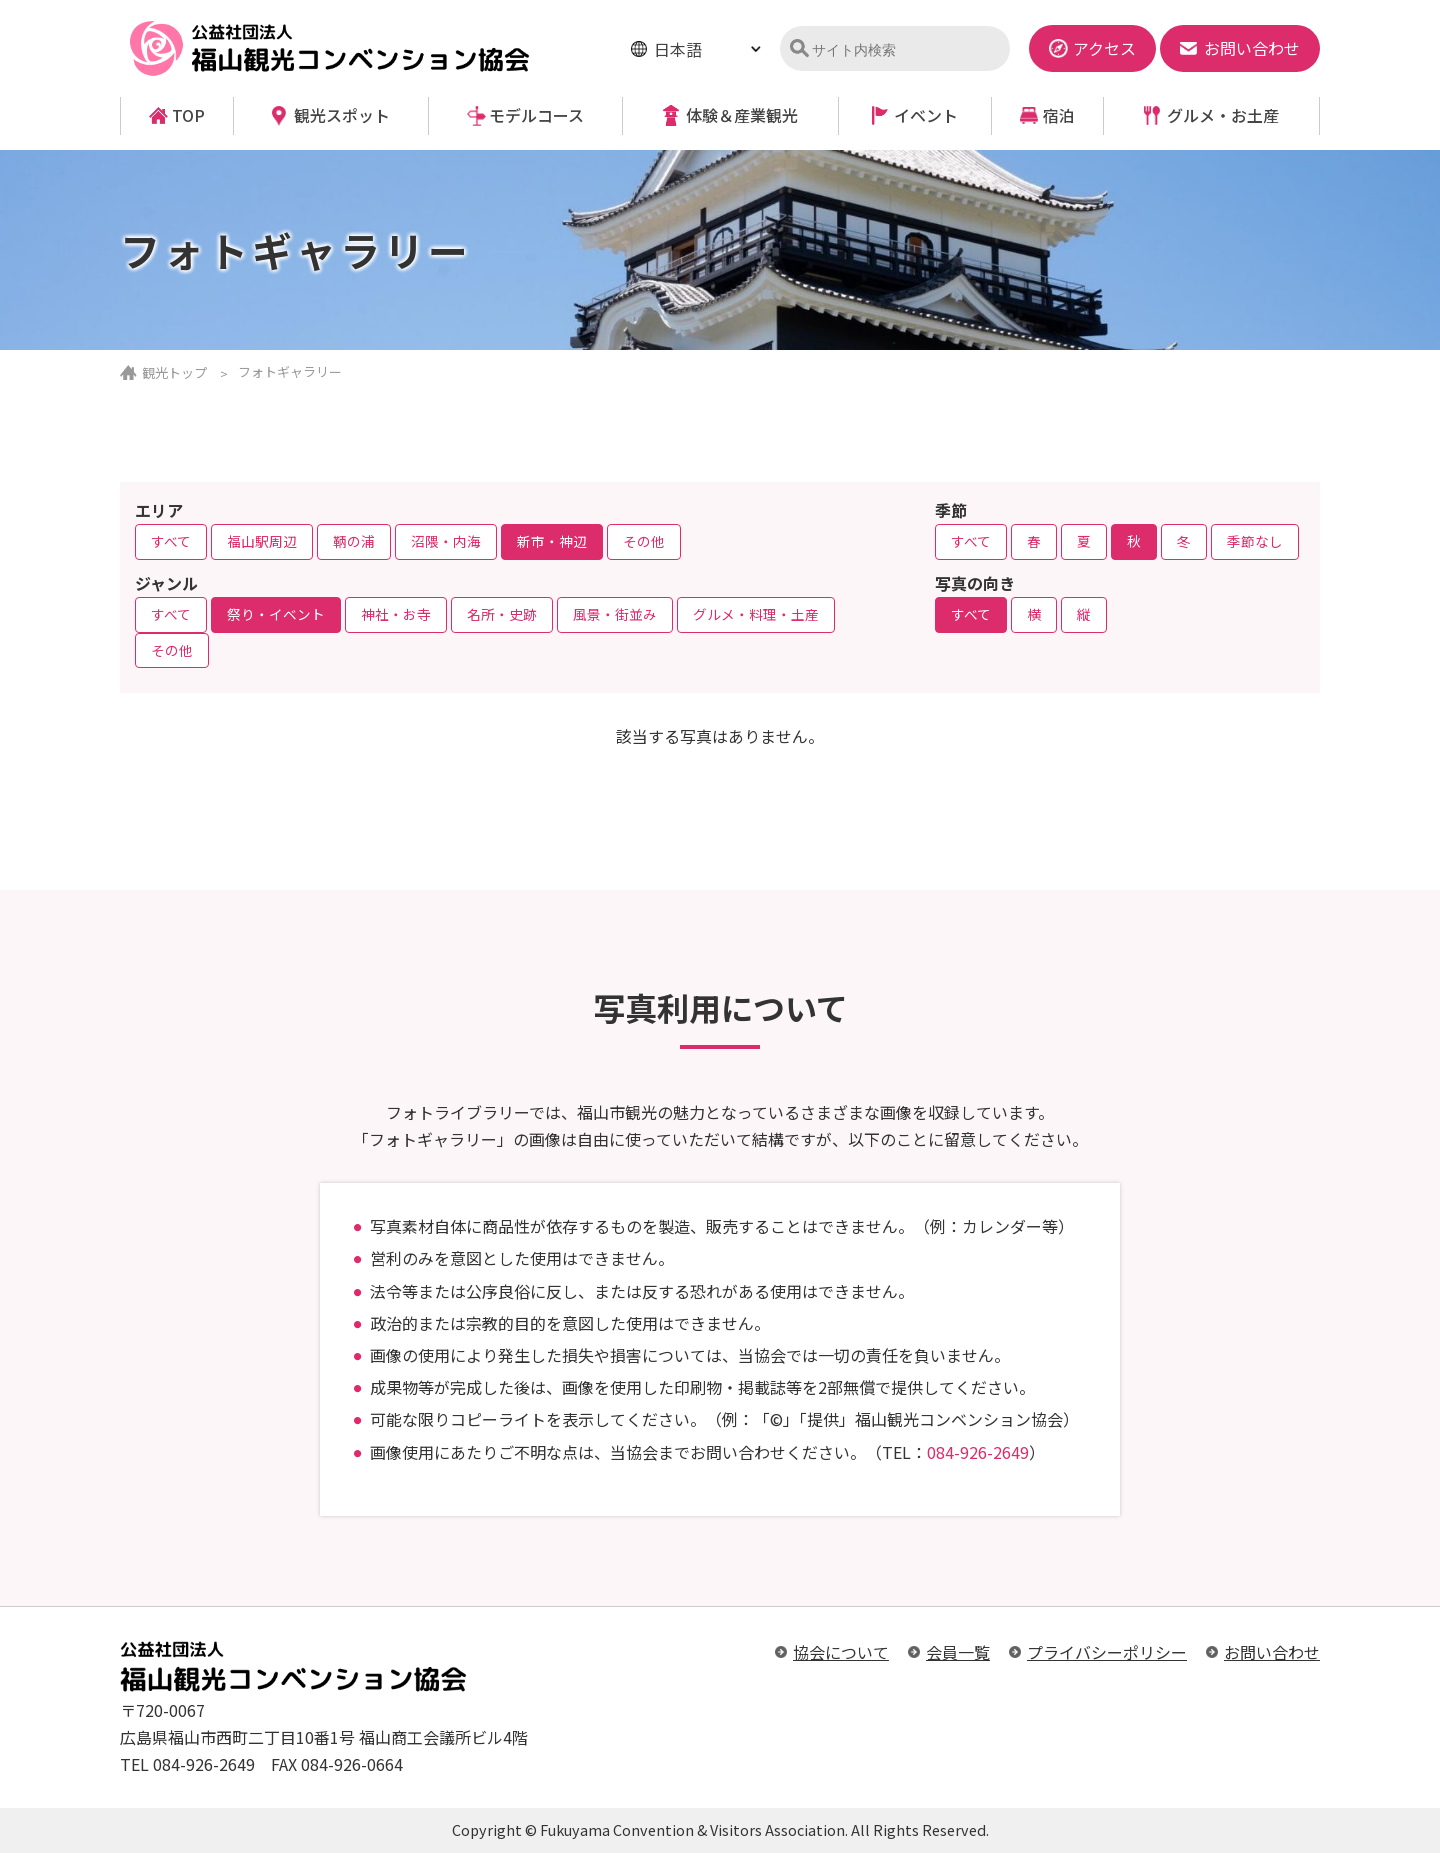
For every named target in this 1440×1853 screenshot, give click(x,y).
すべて (171, 541)
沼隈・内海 (446, 541)
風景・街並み (615, 614)
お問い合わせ (1272, 1652)
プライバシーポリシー (1107, 1652)
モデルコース (536, 115)
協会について (841, 1652)
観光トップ (174, 372)
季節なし (1255, 541)
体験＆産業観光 (742, 115)
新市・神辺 (552, 541)
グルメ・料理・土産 (756, 614)
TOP (188, 115)
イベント (926, 115)
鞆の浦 (354, 541)
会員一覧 (958, 1652)
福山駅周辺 (262, 541)
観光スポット (342, 115)
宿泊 (1059, 115)
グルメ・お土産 (1223, 115)
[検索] (903, 50)
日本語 (678, 49)
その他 (644, 541)
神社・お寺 (396, 614)
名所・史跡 (502, 614)
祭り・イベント (276, 614)
